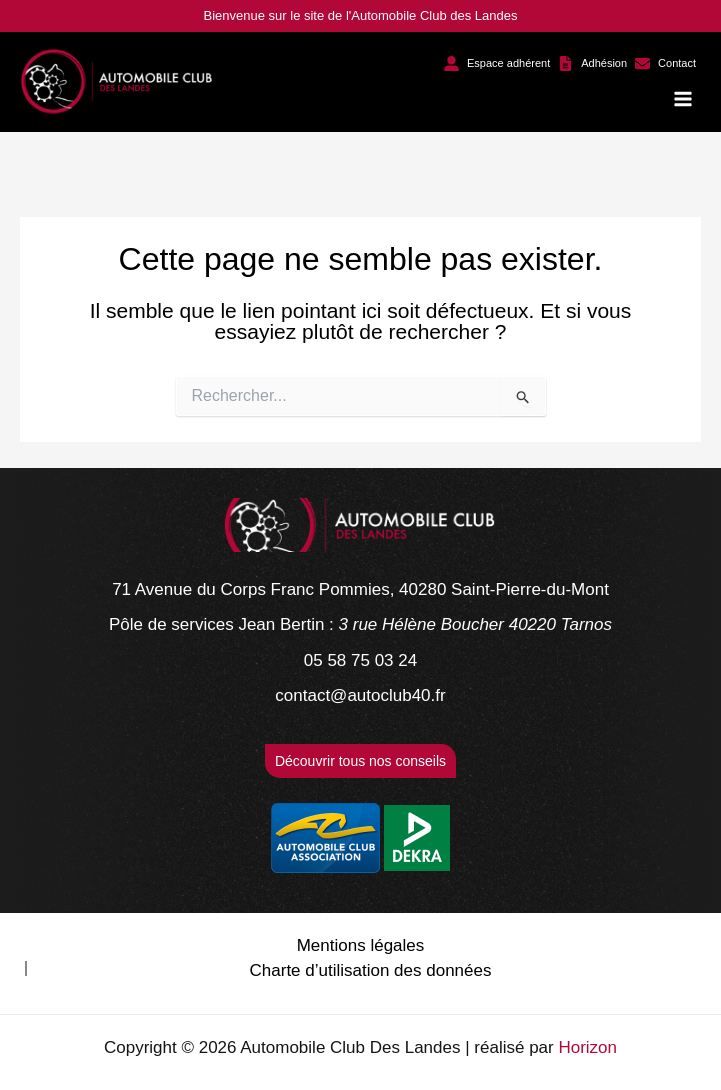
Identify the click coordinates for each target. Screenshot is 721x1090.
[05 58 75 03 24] (360, 661)
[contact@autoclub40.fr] (360, 696)
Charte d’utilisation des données (371, 970)
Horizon (587, 1047)
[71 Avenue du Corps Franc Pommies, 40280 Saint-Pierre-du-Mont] (360, 590)
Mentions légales (361, 945)
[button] (497, 63)
